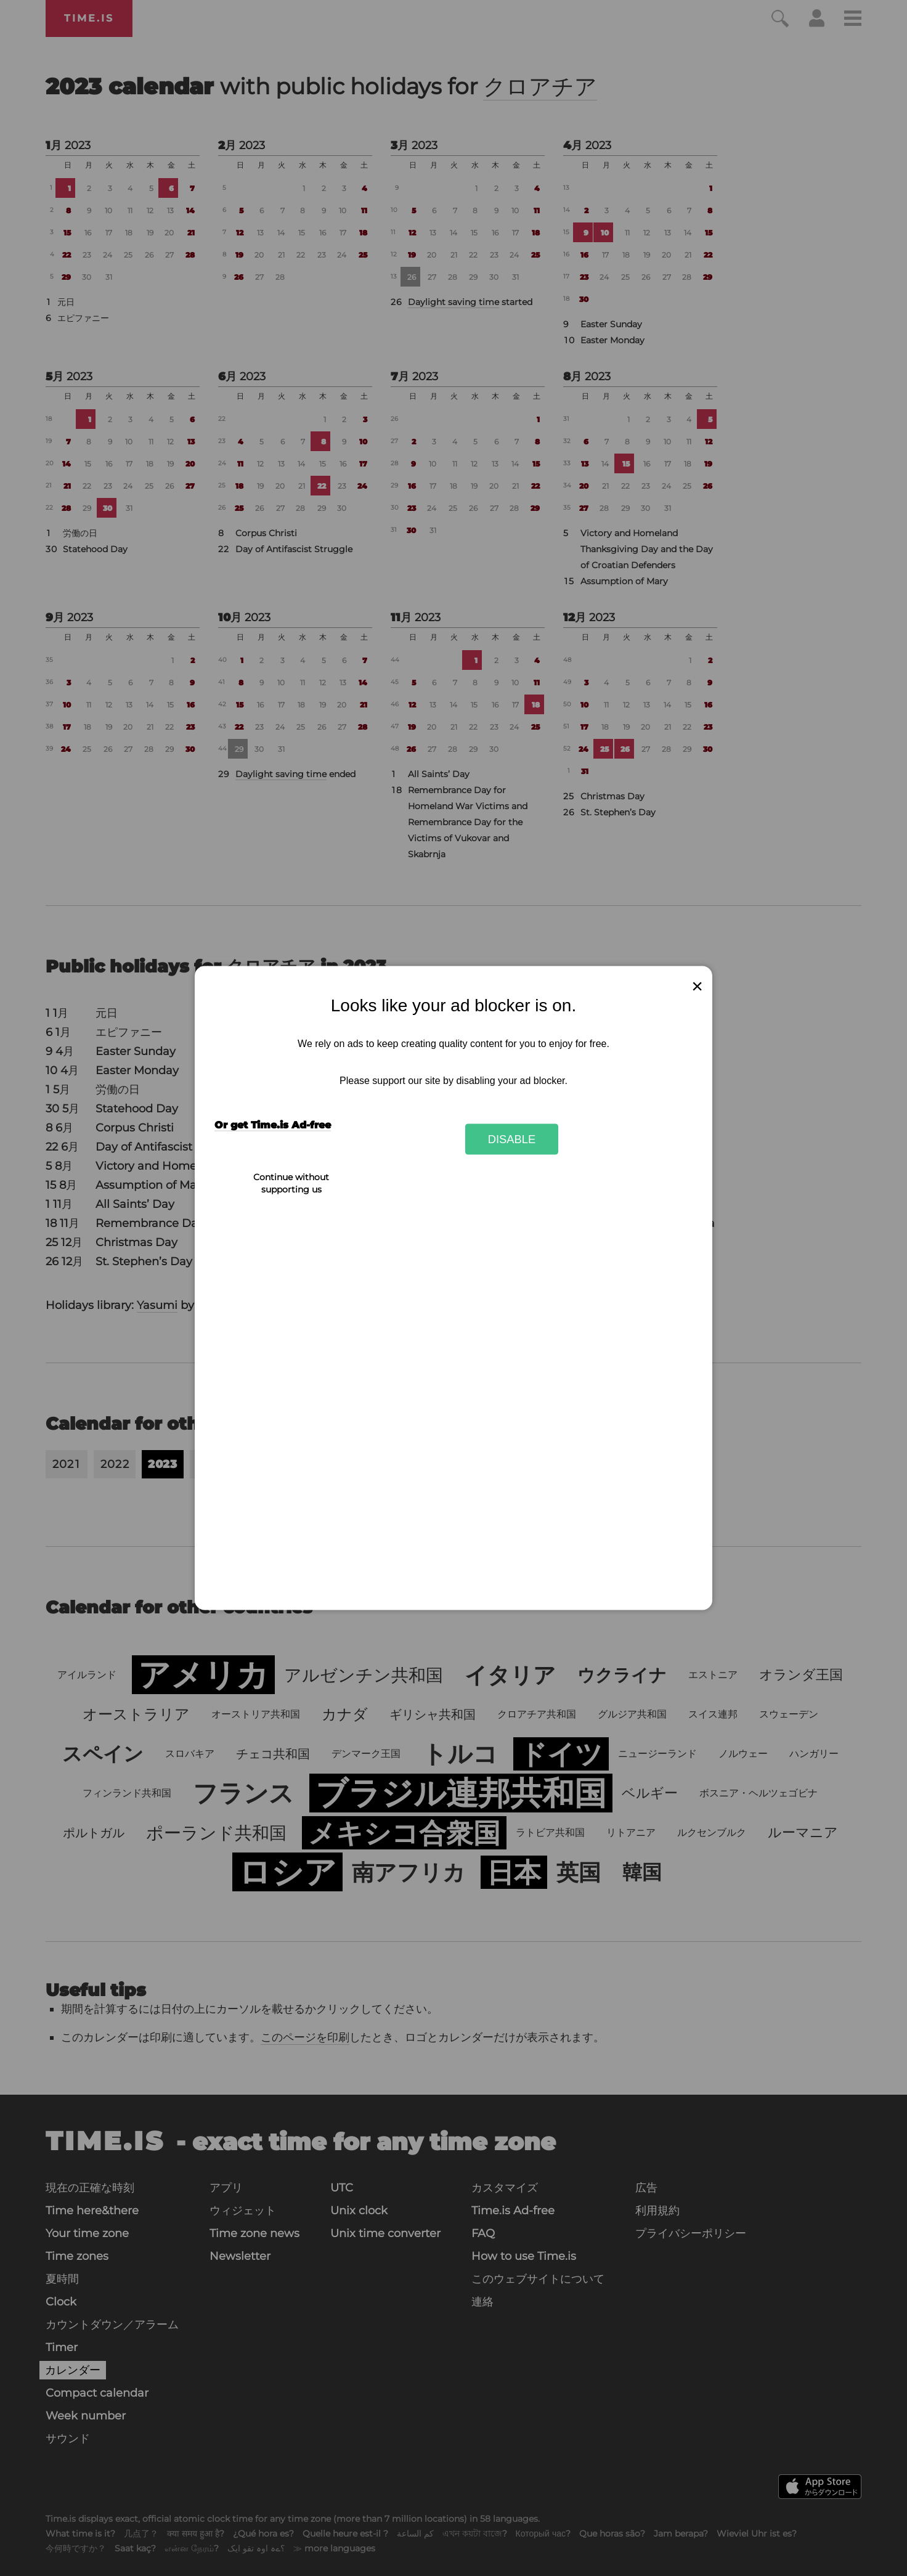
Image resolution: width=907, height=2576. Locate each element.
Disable (512, 1138)
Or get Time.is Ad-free (272, 1125)
